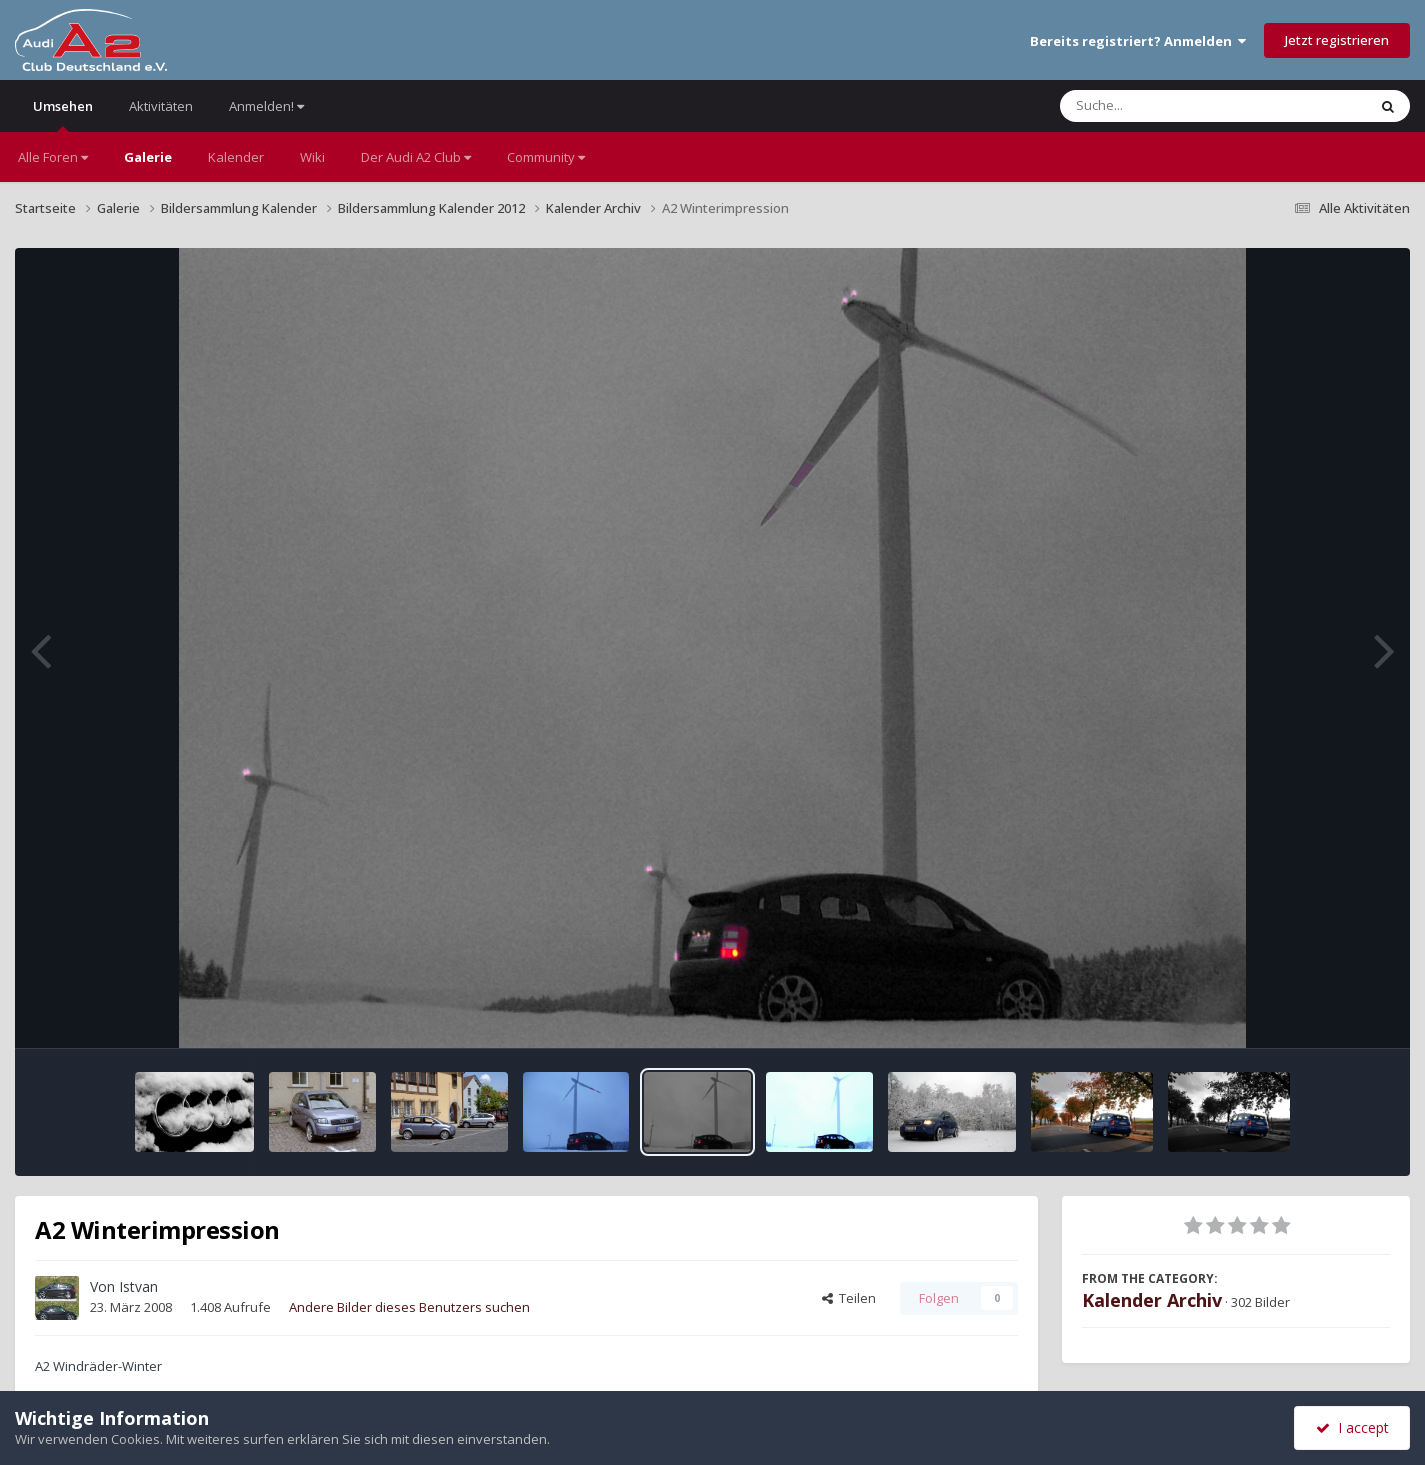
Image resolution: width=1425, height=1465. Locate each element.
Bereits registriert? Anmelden (1138, 41)
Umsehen (63, 114)
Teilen (849, 1298)
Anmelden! (266, 106)
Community (546, 157)
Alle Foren (53, 157)
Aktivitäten (161, 106)
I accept (1352, 1427)
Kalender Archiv (1152, 1300)
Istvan (138, 1286)
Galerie (148, 157)
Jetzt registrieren (1337, 40)
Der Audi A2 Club (416, 157)
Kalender (236, 157)
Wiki (312, 157)
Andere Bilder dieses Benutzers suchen (409, 1307)
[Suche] (1172, 106)
